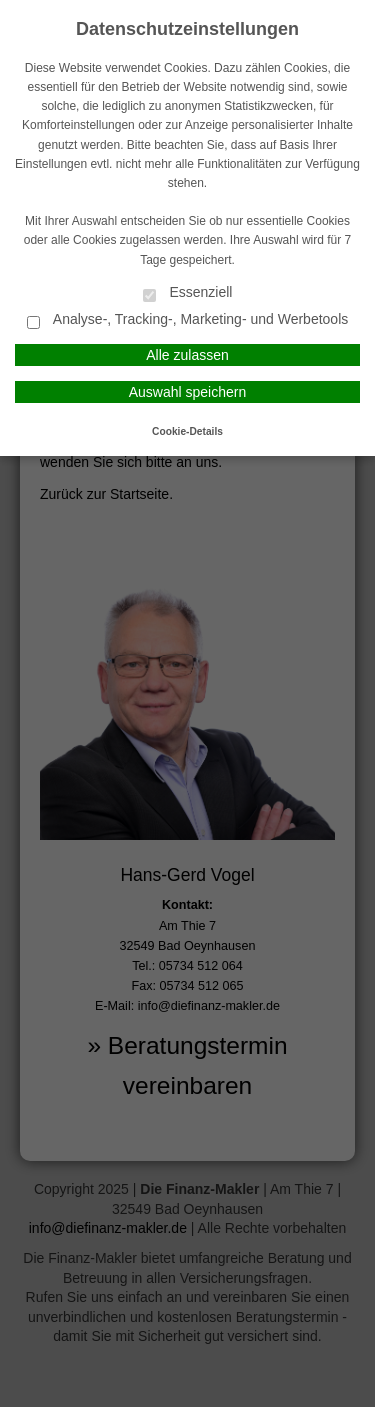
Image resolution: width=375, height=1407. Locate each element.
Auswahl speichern (188, 392)
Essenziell (188, 293)
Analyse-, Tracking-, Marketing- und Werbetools (188, 320)
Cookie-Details (187, 431)
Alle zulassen (187, 355)
